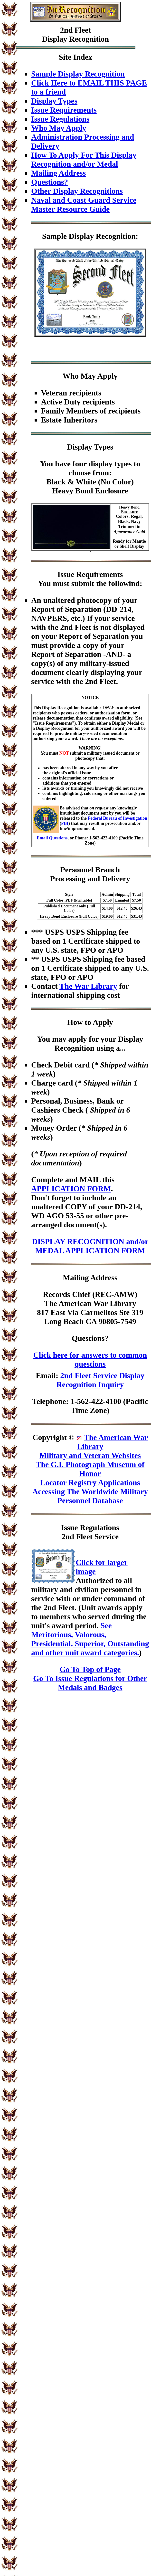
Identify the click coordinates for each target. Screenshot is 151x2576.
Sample (54, 236)
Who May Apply (58, 128)
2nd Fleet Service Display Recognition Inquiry (100, 1380)
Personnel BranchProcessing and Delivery (90, 874)
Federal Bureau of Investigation (117, 818)
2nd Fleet (75, 30)
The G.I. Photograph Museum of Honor (90, 1469)
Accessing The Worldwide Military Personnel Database (90, 1496)
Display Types (54, 100)
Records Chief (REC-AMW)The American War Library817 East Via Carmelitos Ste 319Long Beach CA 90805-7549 (90, 1308)
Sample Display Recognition (78, 73)
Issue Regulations (60, 119)
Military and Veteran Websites (90, 1455)
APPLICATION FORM (71, 1188)
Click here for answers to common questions (90, 1359)
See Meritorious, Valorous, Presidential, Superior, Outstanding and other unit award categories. (90, 1639)
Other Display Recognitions (77, 191)
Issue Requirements (64, 110)
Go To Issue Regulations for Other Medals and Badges (90, 1683)
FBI (64, 823)
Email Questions (52, 838)
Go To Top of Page (90, 1669)
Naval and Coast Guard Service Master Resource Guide (83, 204)
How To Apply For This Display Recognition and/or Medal (83, 159)
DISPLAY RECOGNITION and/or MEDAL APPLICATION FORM (90, 1246)
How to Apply (90, 1022)
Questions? (49, 182)
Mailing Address (58, 173)
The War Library (88, 986)
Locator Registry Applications (90, 1482)
